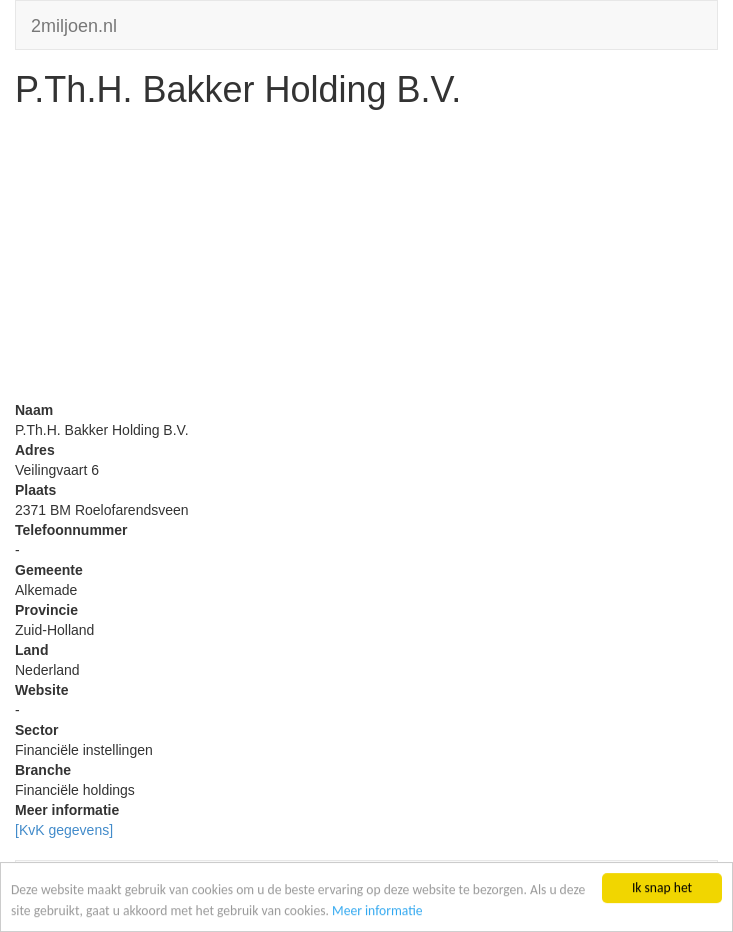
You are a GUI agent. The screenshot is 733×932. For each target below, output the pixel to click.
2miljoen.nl (74, 23)
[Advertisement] (366, 260)
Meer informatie (377, 910)
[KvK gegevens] (64, 830)
